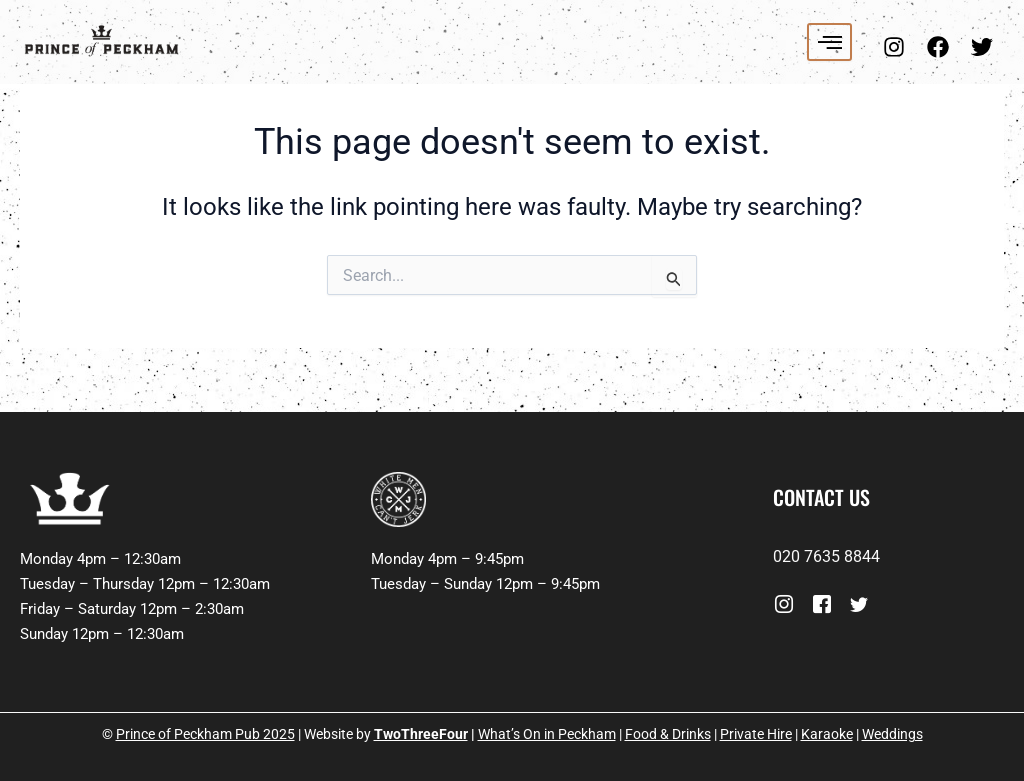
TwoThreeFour (421, 734)
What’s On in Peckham (547, 734)
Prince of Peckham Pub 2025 (205, 734)
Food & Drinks (668, 734)
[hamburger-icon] (829, 41)
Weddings (892, 734)
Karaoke (827, 734)
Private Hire (756, 734)
